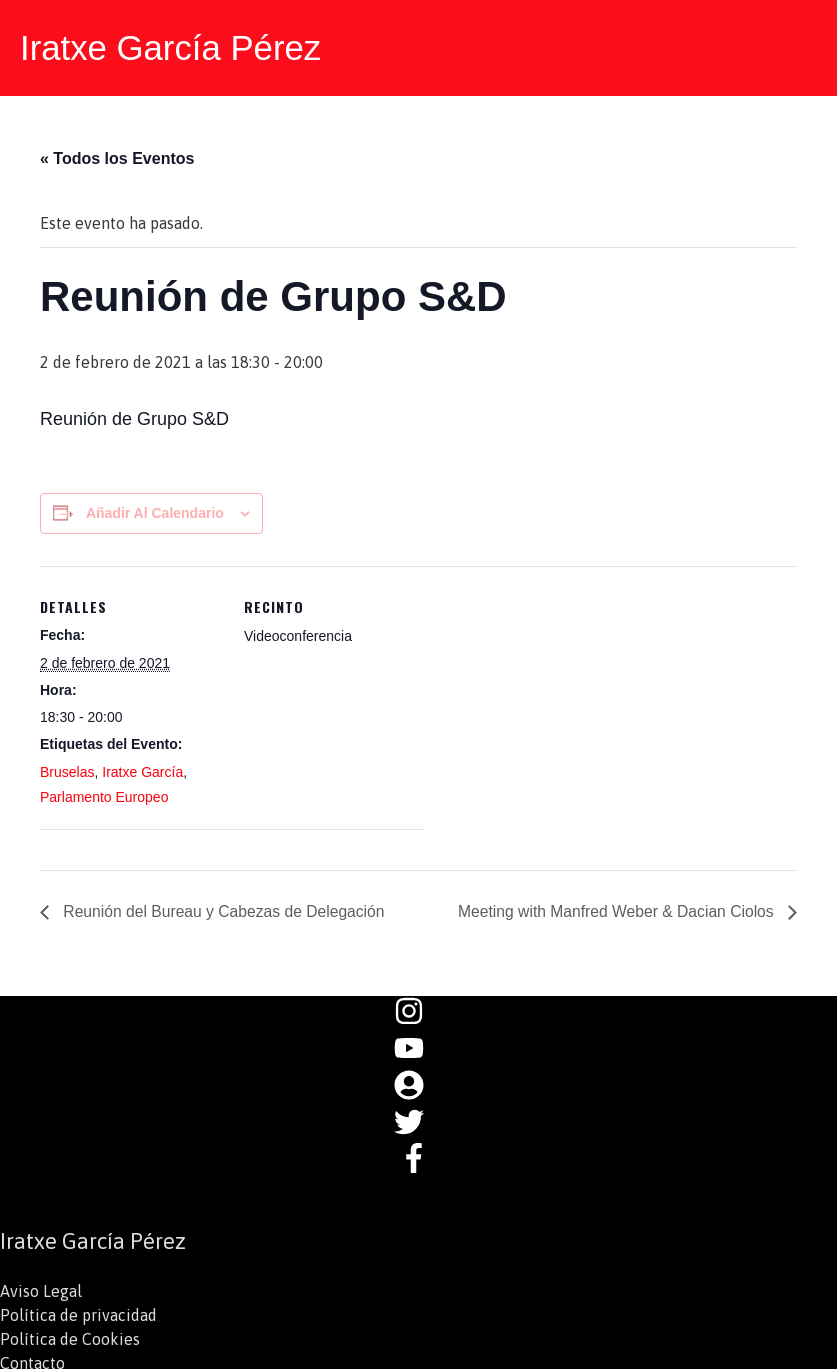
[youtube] (419, 1054)
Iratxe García (142, 771)
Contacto (32, 1357)
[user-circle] (419, 1090)
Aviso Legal (41, 1285)
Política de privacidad (78, 1309)
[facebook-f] (419, 1162)
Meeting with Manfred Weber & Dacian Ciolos (614, 909)
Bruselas (67, 771)
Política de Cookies (70, 1333)
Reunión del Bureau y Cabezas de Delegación (225, 909)
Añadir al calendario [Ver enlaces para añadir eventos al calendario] (155, 512)
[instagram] (419, 1018)
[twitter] (419, 1126)
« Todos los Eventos (117, 157)
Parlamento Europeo (104, 795)
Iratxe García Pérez (171, 47)
